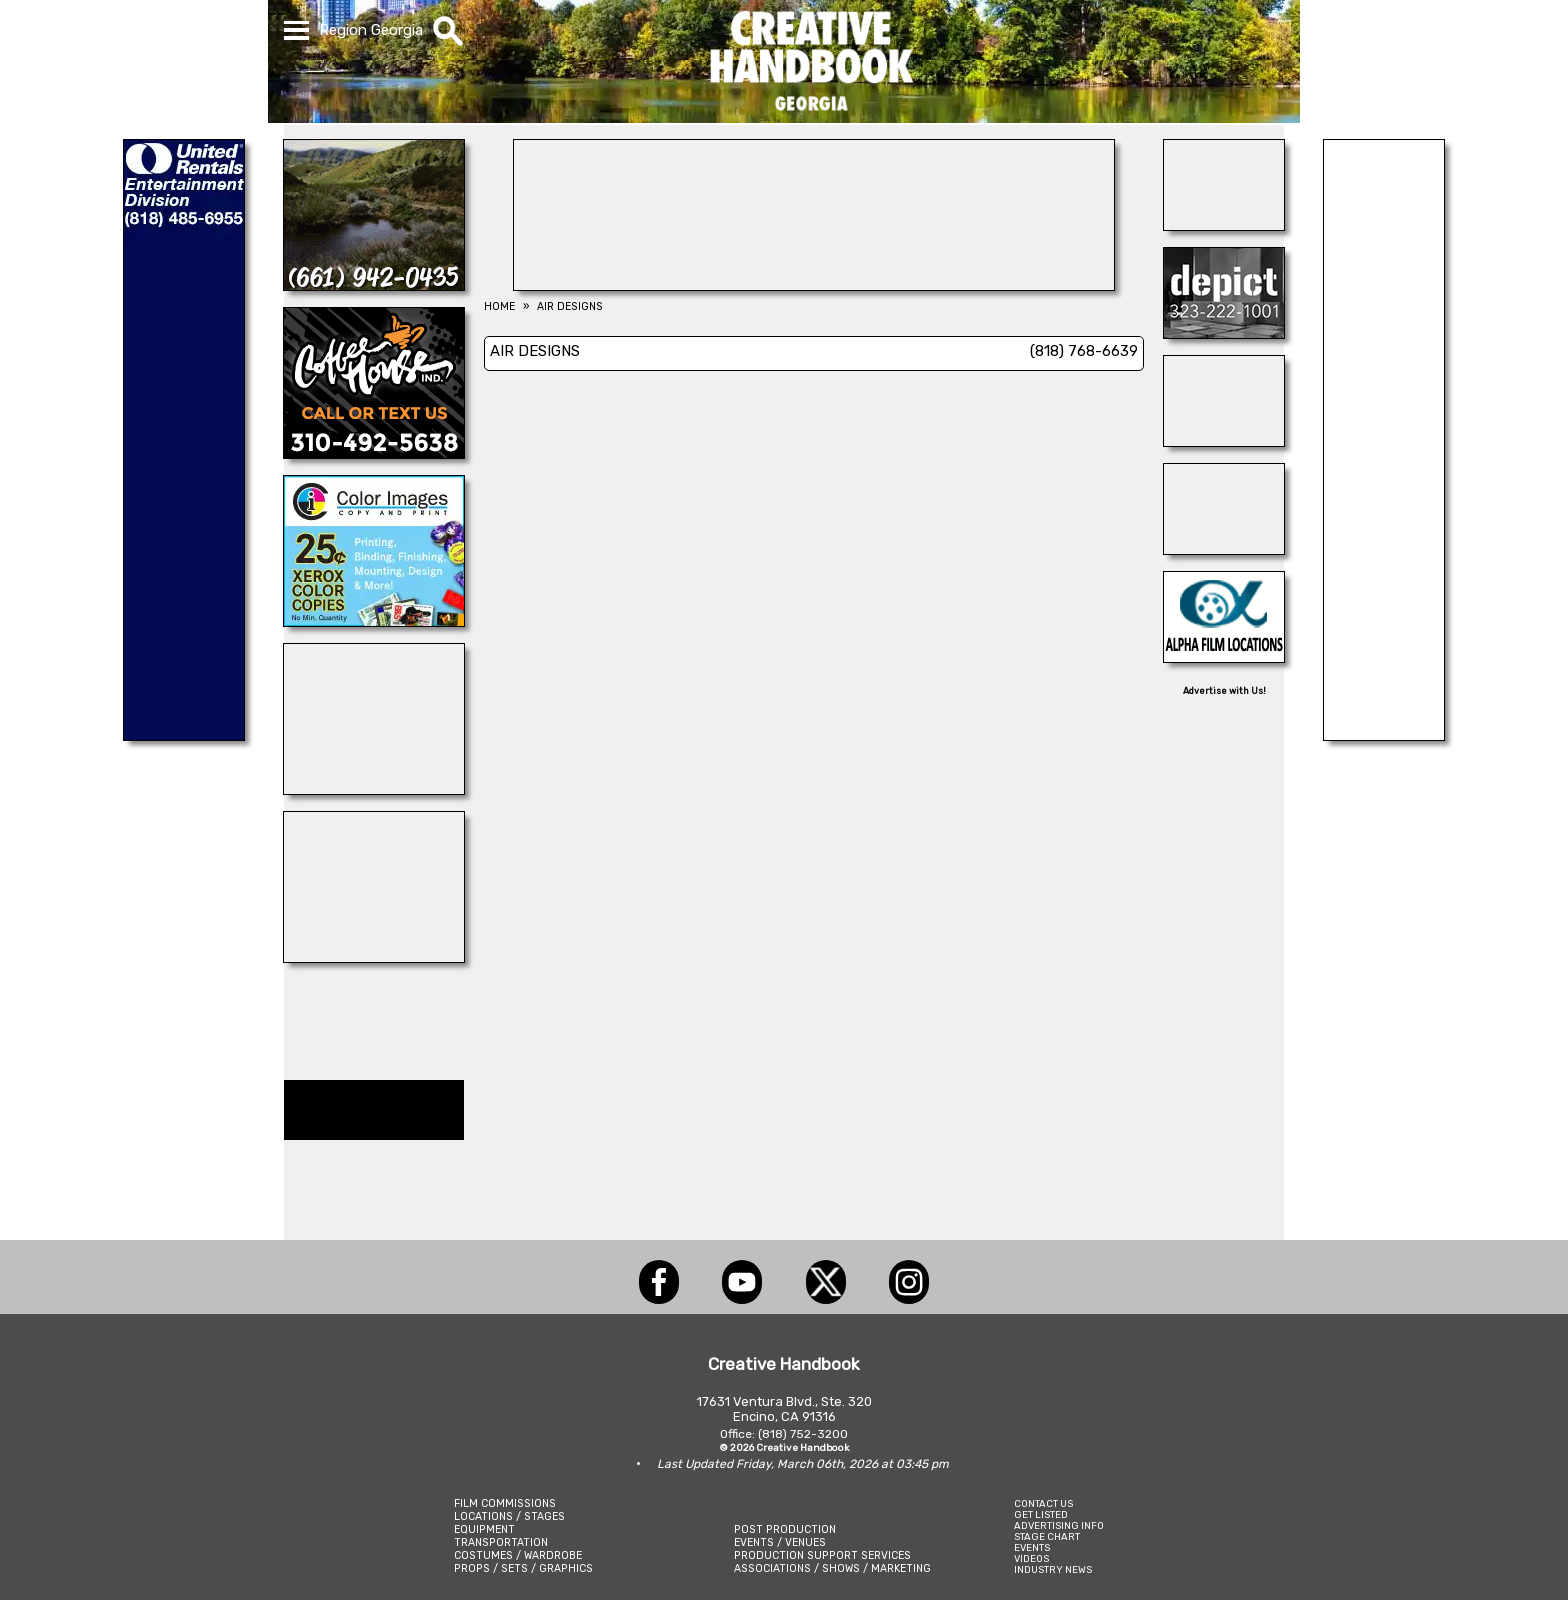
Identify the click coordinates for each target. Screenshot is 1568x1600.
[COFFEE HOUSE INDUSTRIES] (374, 453)
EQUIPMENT (484, 1529)
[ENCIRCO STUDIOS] (814, 285)
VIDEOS (1031, 1558)
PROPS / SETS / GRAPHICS (523, 1568)
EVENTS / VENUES (780, 1542)
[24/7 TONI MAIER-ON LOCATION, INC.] (1224, 441)
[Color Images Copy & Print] (374, 621)
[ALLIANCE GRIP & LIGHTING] (374, 789)
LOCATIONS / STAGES (509, 1516)
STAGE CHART (1047, 1536)
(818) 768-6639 (1084, 351)
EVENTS (1032, 1547)
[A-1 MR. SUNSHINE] (374, 957)
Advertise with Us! (1224, 691)
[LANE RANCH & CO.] (374, 285)
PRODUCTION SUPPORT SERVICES (822, 1555)
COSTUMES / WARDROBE (518, 1555)
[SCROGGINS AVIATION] (1384, 735)
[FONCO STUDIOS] (1224, 225)
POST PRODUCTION (785, 1529)
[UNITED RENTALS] (184, 735)
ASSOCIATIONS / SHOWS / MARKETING (832, 1568)
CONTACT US (1043, 1503)
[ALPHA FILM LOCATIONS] (1224, 657)
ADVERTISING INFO (1059, 1525)
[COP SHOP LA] (1224, 549)
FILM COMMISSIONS (505, 1503)
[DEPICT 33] (1224, 333)
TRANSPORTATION (501, 1542)
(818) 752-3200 (803, 1434)
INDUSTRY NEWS (1053, 1569)
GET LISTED (1041, 1514)
